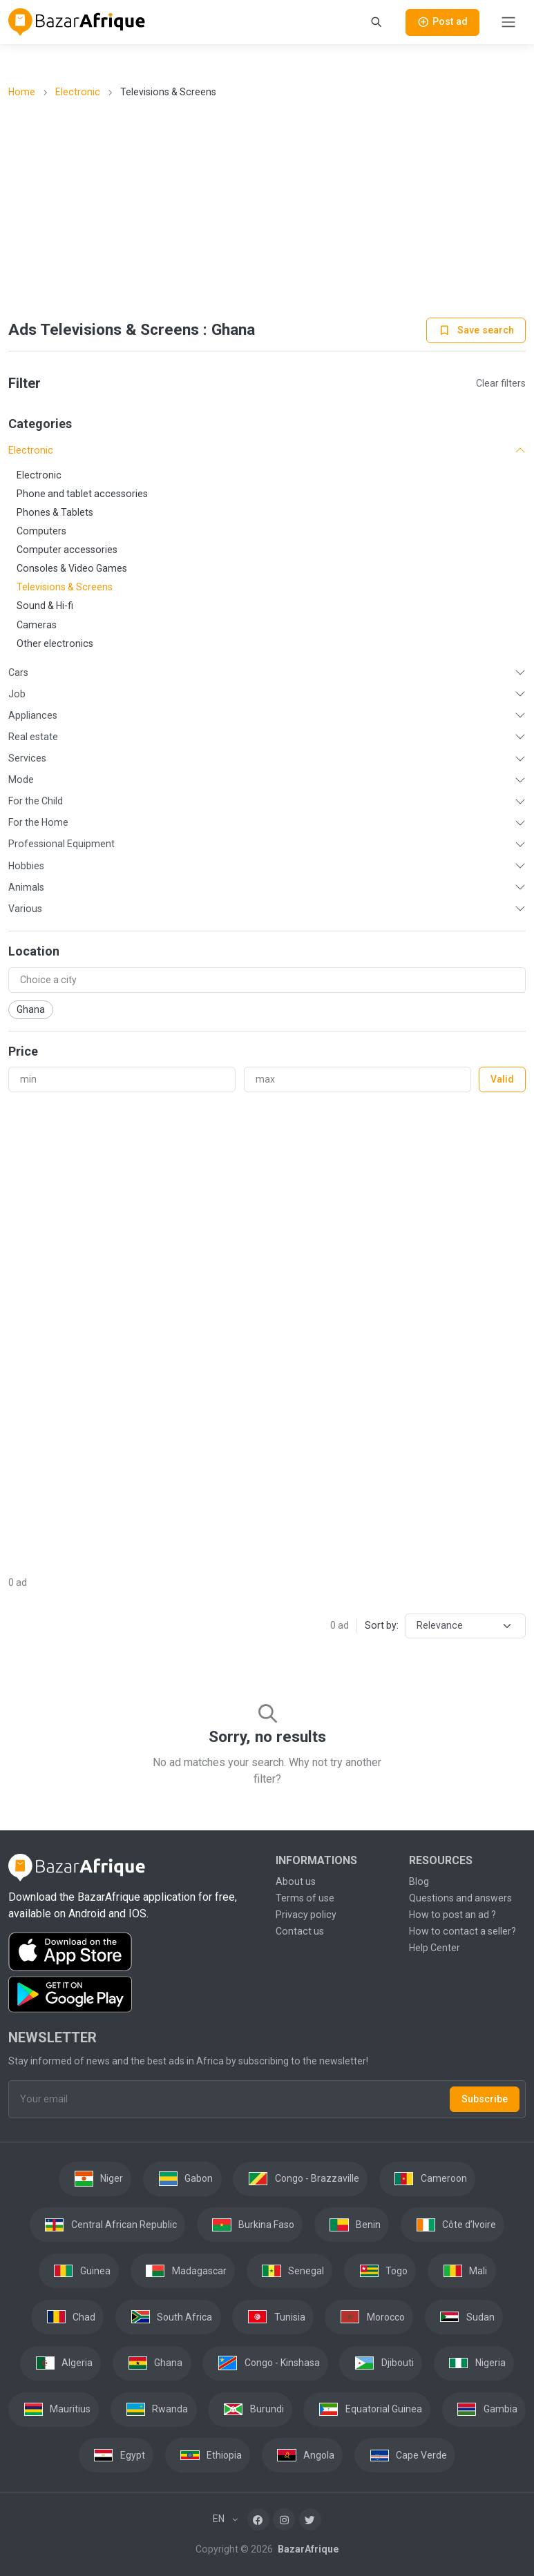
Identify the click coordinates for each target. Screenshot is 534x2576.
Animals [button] (26, 887)
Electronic (77, 91)
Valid (502, 1079)
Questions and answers (460, 1898)
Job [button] (17, 693)
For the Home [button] (38, 822)
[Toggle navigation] (508, 22)
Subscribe (484, 2098)
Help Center (434, 1947)
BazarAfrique (307, 2549)
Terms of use (305, 1898)
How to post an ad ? (452, 1914)
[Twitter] (310, 2519)
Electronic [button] (30, 450)
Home (21, 91)
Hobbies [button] (26, 865)
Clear (501, 383)
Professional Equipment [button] (61, 843)
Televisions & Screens (65, 586)
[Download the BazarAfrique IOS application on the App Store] (133, 1952)
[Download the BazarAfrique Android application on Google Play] (133, 1994)
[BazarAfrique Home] (77, 22)
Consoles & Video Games (72, 568)
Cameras (37, 624)
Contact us (300, 1931)
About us (296, 1881)
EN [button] (220, 2518)
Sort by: (382, 1625)
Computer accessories (67, 549)
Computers (41, 530)
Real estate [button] (33, 736)
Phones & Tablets (55, 512)
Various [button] (25, 908)
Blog (419, 1881)
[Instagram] (284, 2519)
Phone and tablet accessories (82, 493)
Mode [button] (21, 779)
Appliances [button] (32, 715)
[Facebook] (258, 2519)
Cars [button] (18, 672)
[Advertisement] (267, 209)
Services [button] (27, 758)
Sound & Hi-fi (45, 605)
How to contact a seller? (462, 1931)
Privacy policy (306, 1914)
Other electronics (55, 643)
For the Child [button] (35, 800)
